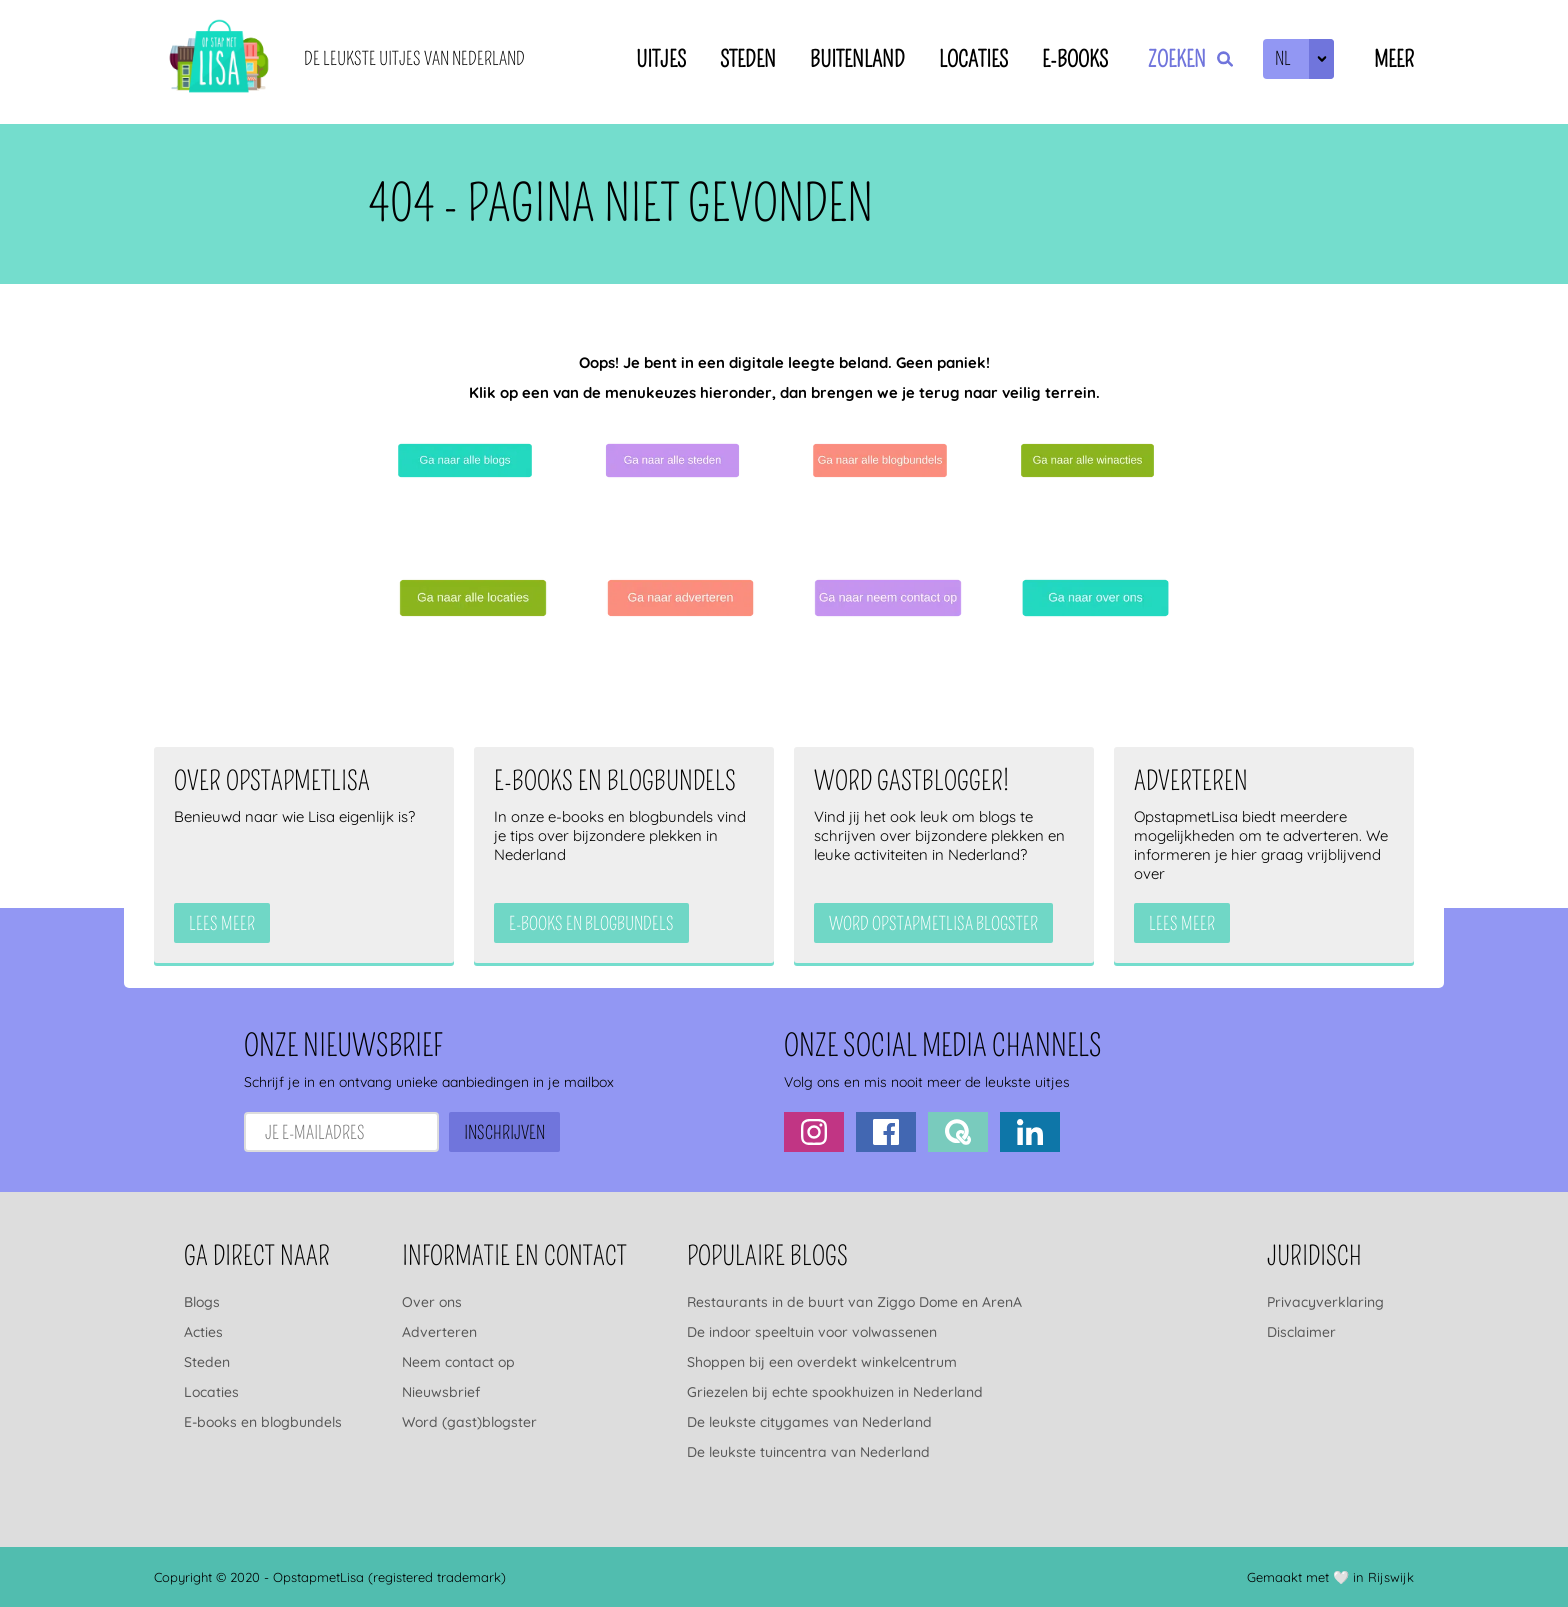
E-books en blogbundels (263, 1422)
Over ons (432, 1302)
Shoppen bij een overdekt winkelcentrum (822, 1362)
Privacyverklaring (1325, 1302)
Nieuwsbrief (441, 1392)
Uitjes (661, 59)
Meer (1394, 59)
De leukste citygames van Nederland (809, 1422)
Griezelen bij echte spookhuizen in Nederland (835, 1392)
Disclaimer (1301, 1332)
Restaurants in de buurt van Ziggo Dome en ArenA (854, 1302)
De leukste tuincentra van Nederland (808, 1452)
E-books (1075, 59)
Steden (748, 59)
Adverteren (439, 1332)
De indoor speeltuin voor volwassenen (812, 1332)
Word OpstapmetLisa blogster (933, 924)
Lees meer (222, 924)
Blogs (202, 1302)
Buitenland (857, 59)
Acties (203, 1332)
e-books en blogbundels (591, 924)
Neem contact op (458, 1362)
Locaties (973, 59)
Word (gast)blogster (469, 1422)
